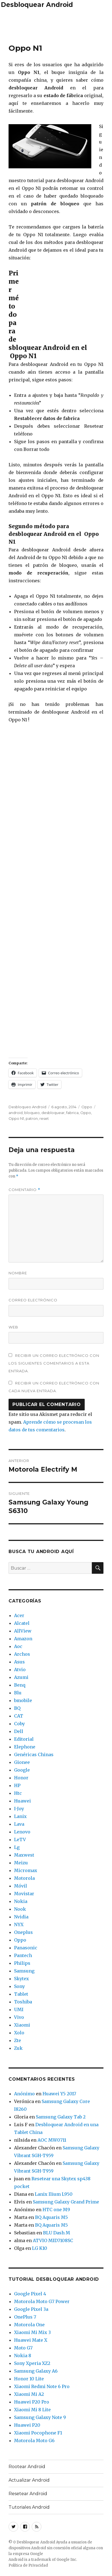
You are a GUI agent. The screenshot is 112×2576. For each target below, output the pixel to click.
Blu (18, 1692)
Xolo (19, 2032)
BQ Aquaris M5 (51, 2217)
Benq (19, 1685)
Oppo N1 (16, 1118)
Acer (19, 1615)
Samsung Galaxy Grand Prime (66, 2202)
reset (44, 1118)
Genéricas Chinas (34, 1754)
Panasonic (25, 1947)
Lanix (20, 1816)
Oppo (86, 1107)
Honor (21, 1777)
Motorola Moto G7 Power (42, 2301)
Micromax (25, 1870)
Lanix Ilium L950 (54, 2194)
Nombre (18, 1273)
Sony (19, 1986)
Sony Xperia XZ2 (32, 2363)
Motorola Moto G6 (34, 2440)
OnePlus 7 (25, 2317)
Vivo (19, 2017)
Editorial (24, 1739)
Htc (18, 1793)
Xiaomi (22, 2025)
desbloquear (53, 1112)
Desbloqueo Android (27, 1107)
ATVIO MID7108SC (53, 2240)
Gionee (22, 1762)
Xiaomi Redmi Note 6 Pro (42, 2386)
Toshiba (23, 2002)
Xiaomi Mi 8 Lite (32, 2409)
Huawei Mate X (30, 2340)
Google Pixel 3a (31, 2309)
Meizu (21, 1862)
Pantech (23, 1955)
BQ (17, 1708)
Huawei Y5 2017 (59, 2093)
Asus (19, 1662)
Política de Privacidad (28, 2565)
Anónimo (24, 2093)
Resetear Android (28, 2493)
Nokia (20, 1901)
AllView (22, 1631)
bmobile (23, 1700)
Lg (17, 1847)
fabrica (72, 1112)
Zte (17, 2040)
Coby (19, 1723)
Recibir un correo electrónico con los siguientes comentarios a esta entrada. (54, 1363)
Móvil (20, 1886)
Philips (22, 1963)
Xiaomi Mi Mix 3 (32, 2332)
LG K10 (39, 2248)
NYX (18, 1924)
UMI (18, 2009)
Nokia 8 (22, 2355)
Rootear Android (27, 2466)
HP (17, 1785)
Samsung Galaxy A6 (36, 2371)
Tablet (21, 1994)
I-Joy (19, 1808)
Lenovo (22, 1832)
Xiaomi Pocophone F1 (38, 2433)
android (16, 1112)
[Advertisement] (56, 24)
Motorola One (29, 2324)
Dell (18, 1731)
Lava (19, 1824)
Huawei (22, 1801)
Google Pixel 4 (30, 2293)
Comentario (24, 1189)
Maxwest (24, 1855)
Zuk (18, 2048)
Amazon (23, 1638)
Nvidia (21, 1917)
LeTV (20, 1839)
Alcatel (22, 1623)
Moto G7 (23, 2348)
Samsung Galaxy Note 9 (40, 2417)
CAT (18, 1716)
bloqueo (32, 1112)
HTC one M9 (56, 2209)
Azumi (21, 1677)
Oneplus (23, 1932)
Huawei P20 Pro (31, 2402)
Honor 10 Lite (29, 2378)
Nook (20, 1909)
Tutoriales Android (29, 2507)
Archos (22, 1654)
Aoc (18, 1646)
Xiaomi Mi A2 (29, 2394)
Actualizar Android (29, 2480)
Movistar (24, 1893)
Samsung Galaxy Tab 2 (61, 2117)
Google (22, 1770)
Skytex (21, 1978)
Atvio (20, 1669)
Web (13, 1327)
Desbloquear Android (37, 5)
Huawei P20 (27, 2425)
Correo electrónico (33, 1300)
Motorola (24, 1878)
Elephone (24, 1747)
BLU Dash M (56, 2232)
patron (32, 1118)
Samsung (24, 1971)
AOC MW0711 (52, 2140)
